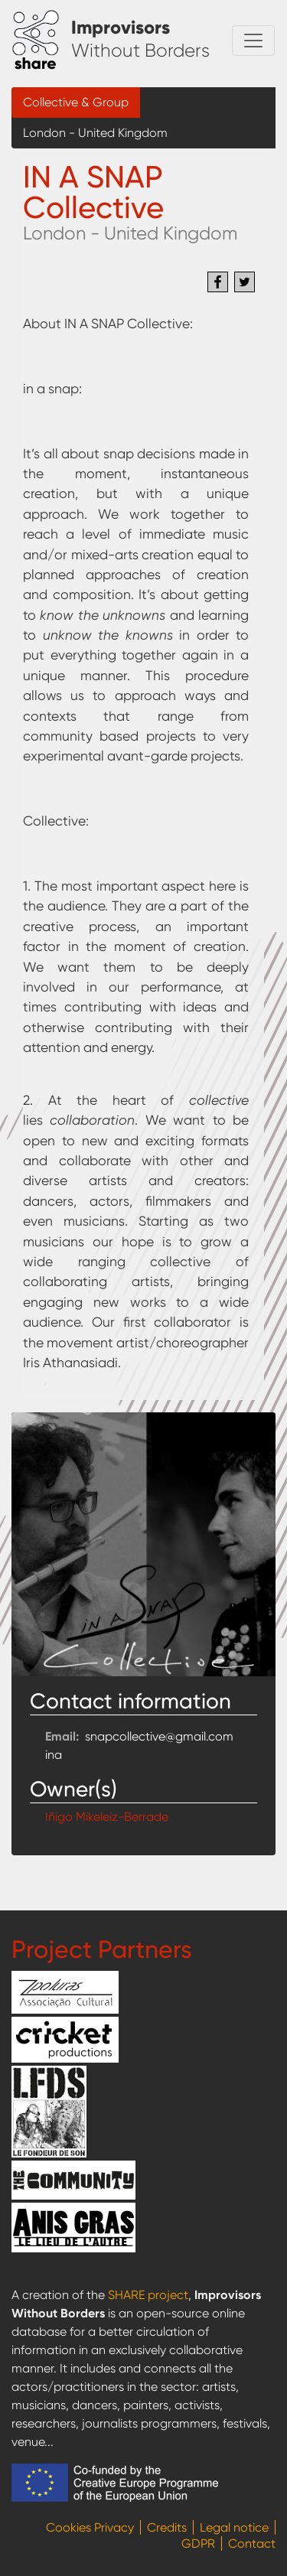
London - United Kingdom (95, 132)
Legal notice (234, 2527)
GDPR (198, 2543)
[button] (143, 1543)
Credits (167, 2527)
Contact (252, 2543)
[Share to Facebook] (217, 282)
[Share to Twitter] (244, 282)
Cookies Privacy (90, 2527)
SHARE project (148, 2295)
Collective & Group (76, 102)
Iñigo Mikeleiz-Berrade (106, 1816)
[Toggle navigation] (253, 40)
